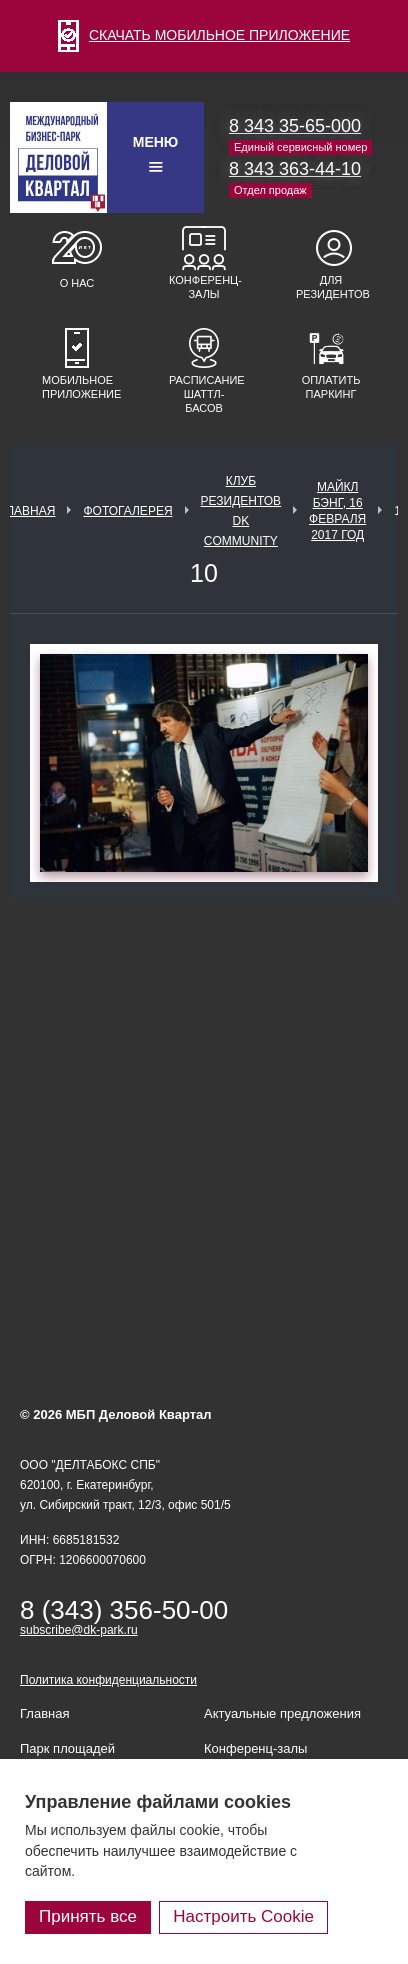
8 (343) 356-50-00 (124, 1610)
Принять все (88, 1916)
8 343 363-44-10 (295, 169)
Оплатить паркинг (331, 387)
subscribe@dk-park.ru (79, 1630)
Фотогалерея (127, 511)
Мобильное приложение (77, 387)
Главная (27, 511)
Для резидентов (331, 287)
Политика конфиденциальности (108, 1680)
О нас (77, 283)
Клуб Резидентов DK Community (241, 511)
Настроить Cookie (243, 1916)
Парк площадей (67, 1748)
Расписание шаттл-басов (204, 394)
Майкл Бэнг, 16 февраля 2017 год (337, 511)
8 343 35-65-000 (295, 126)
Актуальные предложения (282, 1713)
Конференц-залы (204, 287)
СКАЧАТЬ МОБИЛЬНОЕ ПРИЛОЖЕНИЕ (204, 35)
